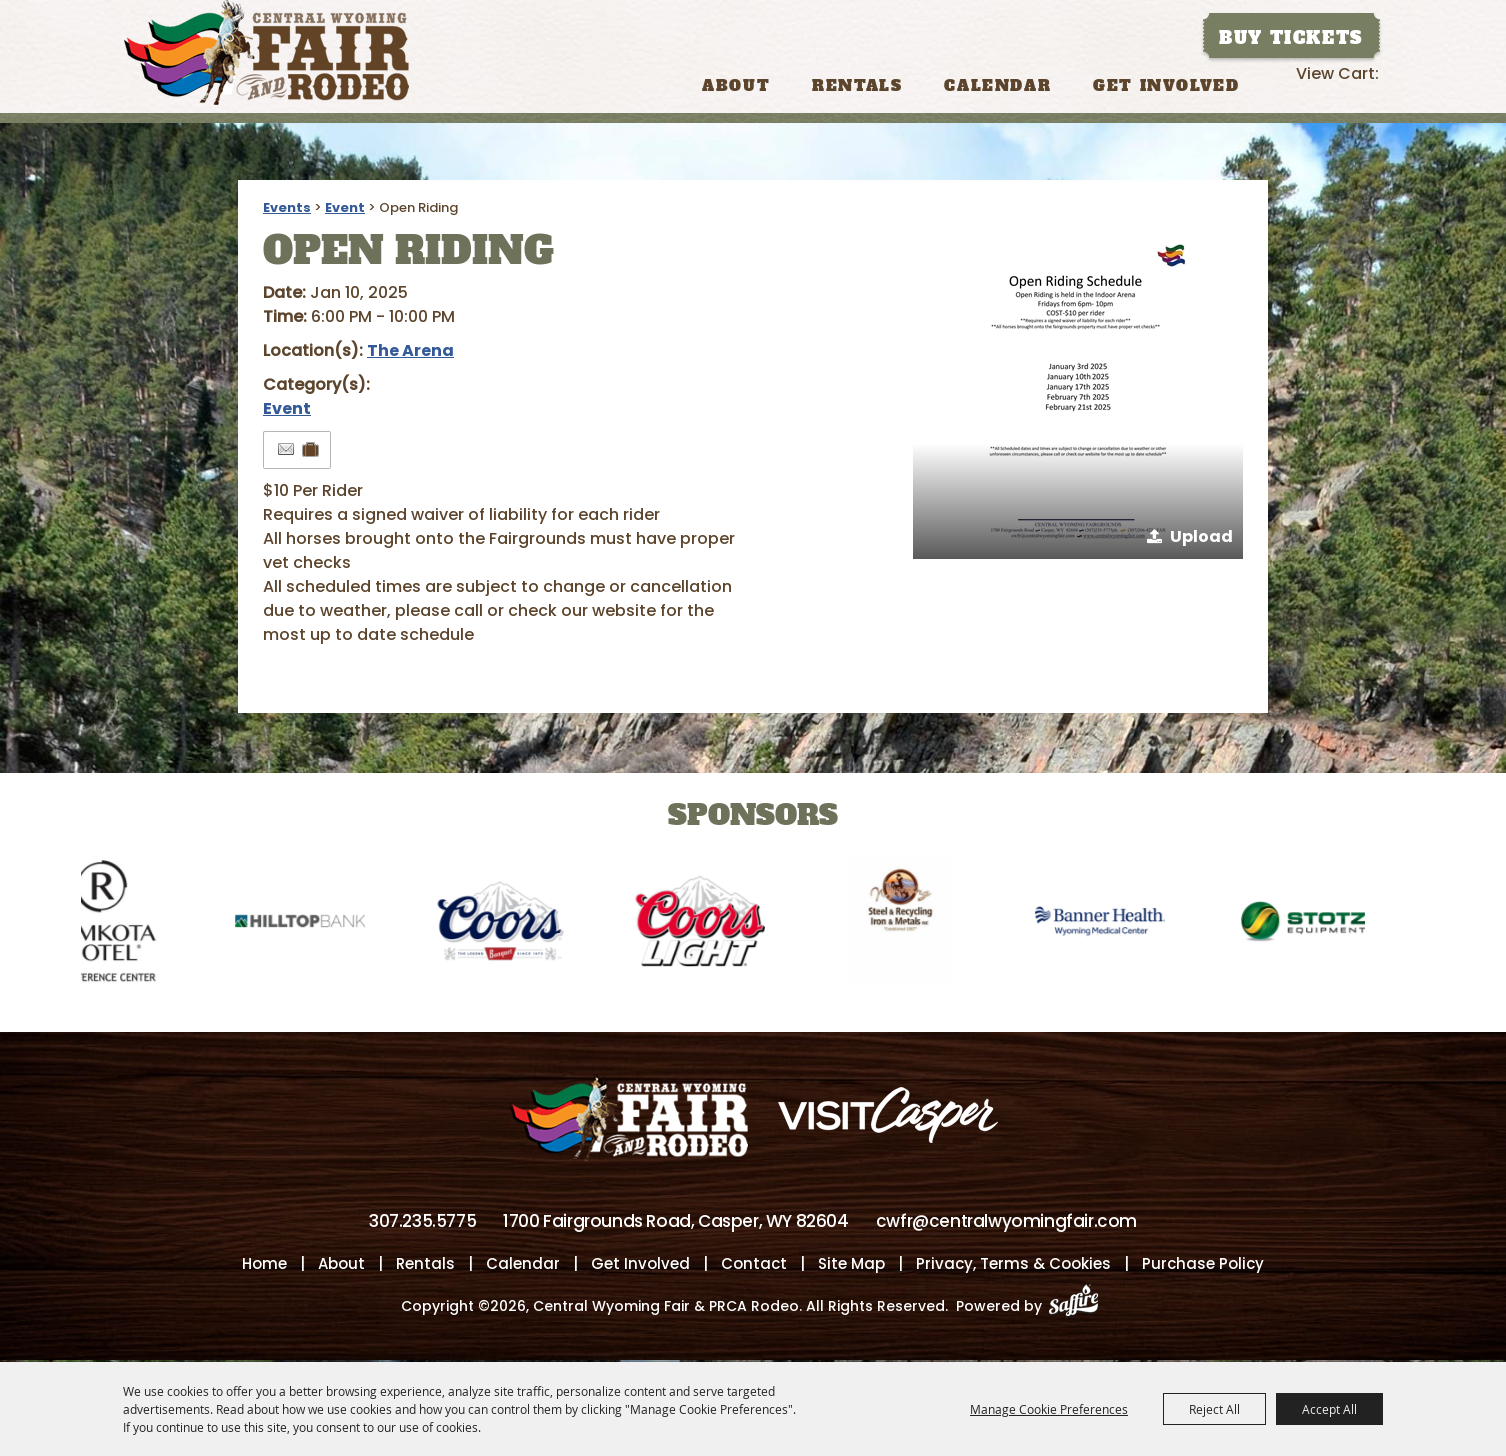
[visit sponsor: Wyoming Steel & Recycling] (913, 924)
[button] (1078, 394)
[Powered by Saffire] (1079, 1308)
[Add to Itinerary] (311, 449)
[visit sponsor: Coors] (513, 924)
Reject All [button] (1214, 1409)
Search (1278, 84)
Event (345, 207)
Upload (1201, 536)
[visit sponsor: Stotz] (1313, 924)
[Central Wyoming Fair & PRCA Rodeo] (266, 52)
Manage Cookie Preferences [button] (1049, 1409)
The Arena (410, 350)
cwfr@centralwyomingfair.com (1006, 1223)
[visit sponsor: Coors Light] (713, 924)
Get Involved (1166, 85)
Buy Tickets (1291, 38)
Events (287, 207)
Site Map (851, 1265)
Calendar (997, 85)
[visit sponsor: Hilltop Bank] (313, 924)
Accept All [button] (1329, 1409)
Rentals (857, 85)
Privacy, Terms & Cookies (1013, 1265)
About (736, 85)
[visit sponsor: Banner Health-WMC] (1113, 924)
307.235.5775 (422, 1223)
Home (264, 1265)
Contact (754, 1265)
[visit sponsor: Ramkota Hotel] (113, 924)
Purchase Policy (1203, 1265)
